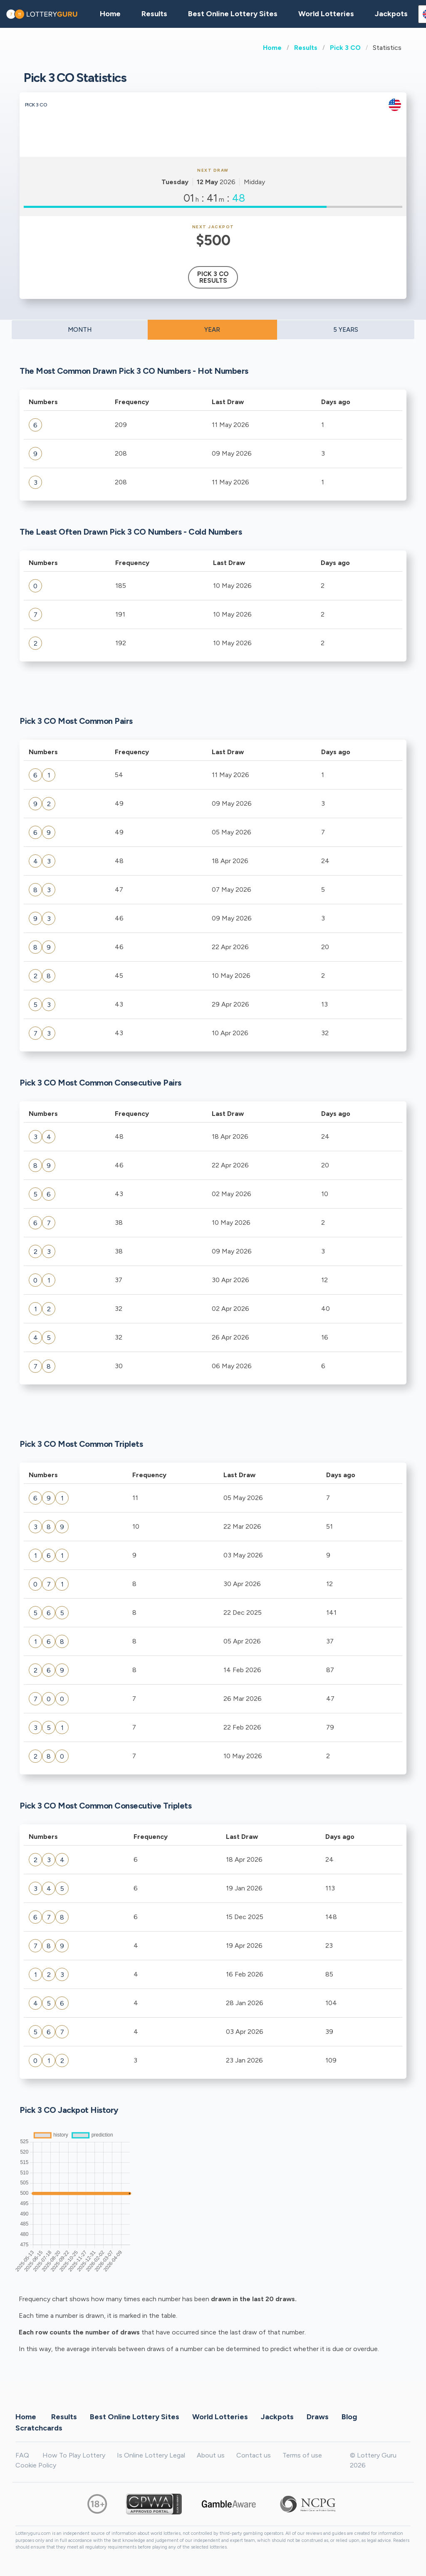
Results (305, 48)
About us (211, 2455)
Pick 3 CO (345, 48)
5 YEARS (345, 329)
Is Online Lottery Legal (151, 2455)
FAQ (22, 2455)
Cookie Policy (35, 2465)
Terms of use (302, 2455)
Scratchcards (38, 2427)
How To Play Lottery (73, 2455)
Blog (349, 2416)
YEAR (212, 329)
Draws (318, 2416)
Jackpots (391, 13)
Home (272, 48)
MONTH (80, 329)
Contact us (253, 2455)
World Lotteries (326, 13)
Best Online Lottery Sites (232, 13)
